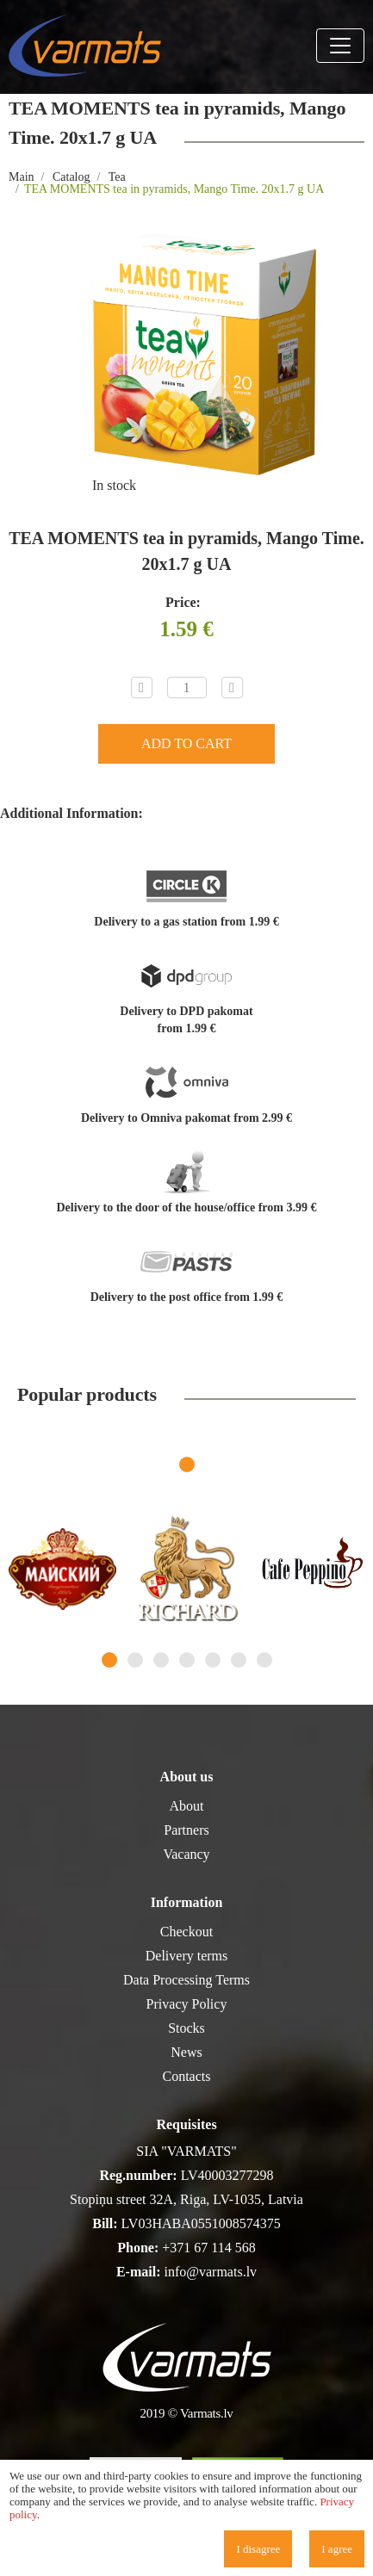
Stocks (186, 2028)
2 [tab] (135, 1660)
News (186, 2052)
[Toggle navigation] (340, 45)
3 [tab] (161, 1660)
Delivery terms (187, 1955)
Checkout (186, 1931)
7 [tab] (264, 1660)
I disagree (258, 2548)
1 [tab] (187, 1464)
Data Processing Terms (186, 1979)
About (187, 1806)
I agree (336, 2548)
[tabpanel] (62, 1569)
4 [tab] (187, 1660)
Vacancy (186, 1854)
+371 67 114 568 (208, 2247)
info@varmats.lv (210, 2271)
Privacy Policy (186, 2004)
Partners (186, 1830)
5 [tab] (213, 1660)
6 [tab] (238, 1660)
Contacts (187, 2076)
